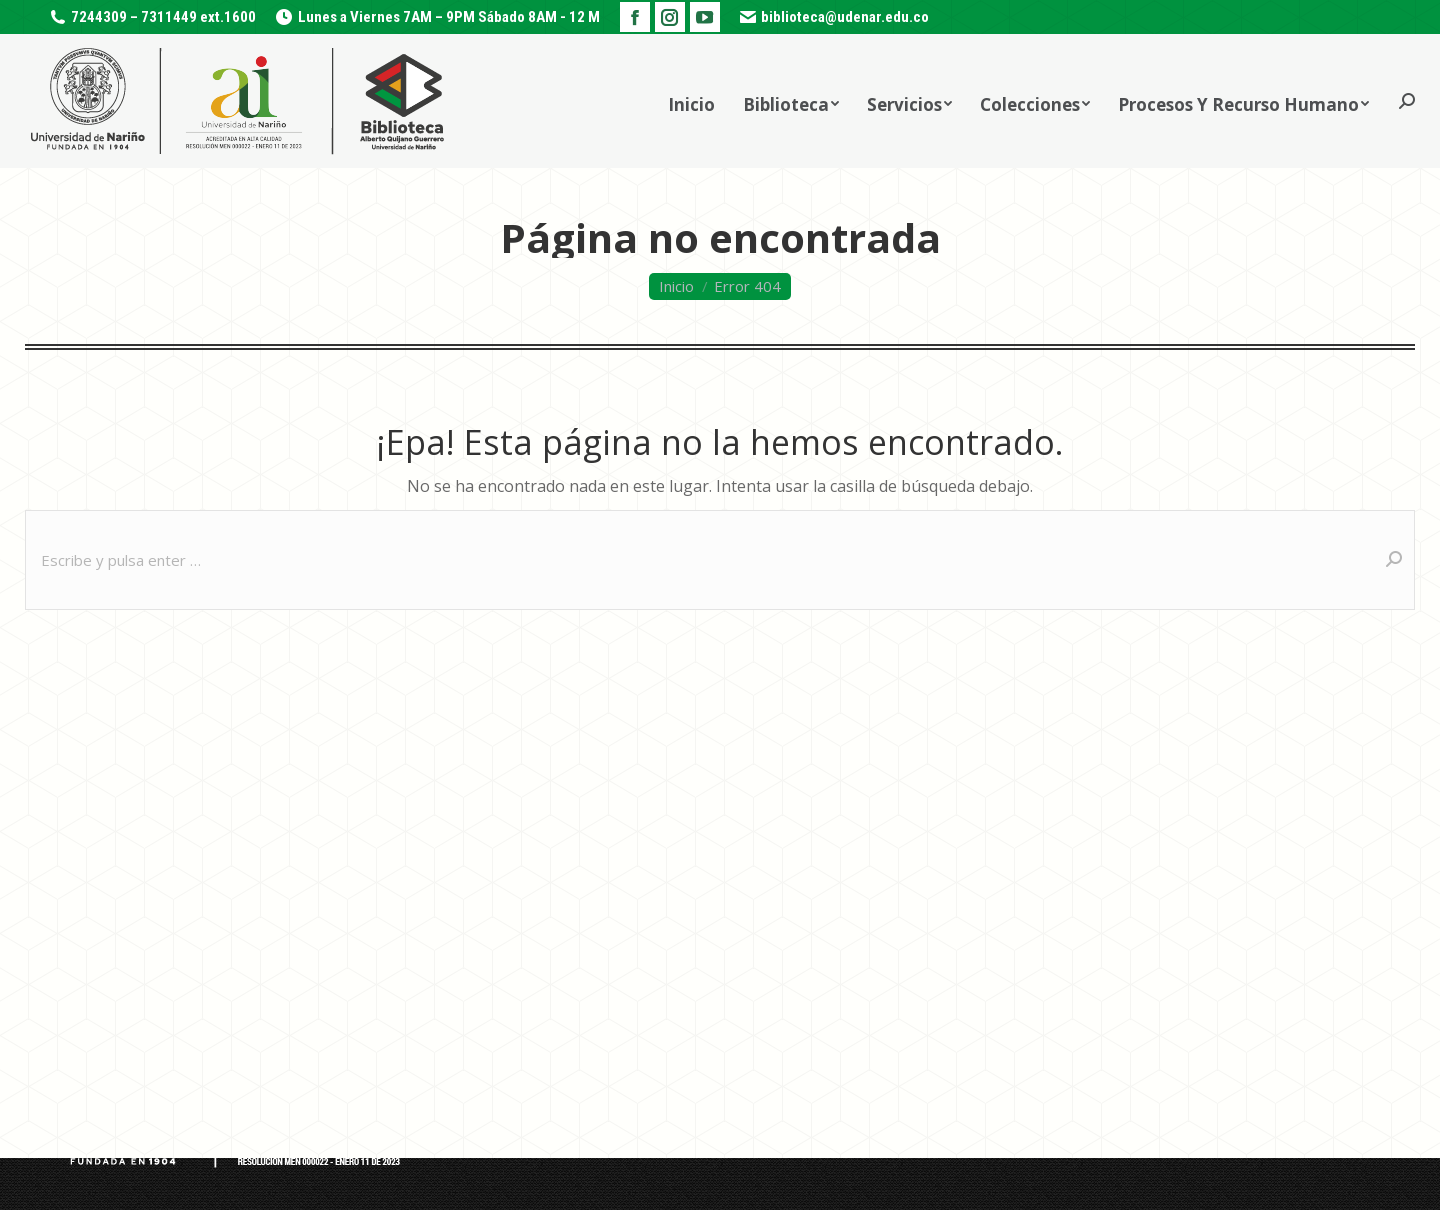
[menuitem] (691, 101)
